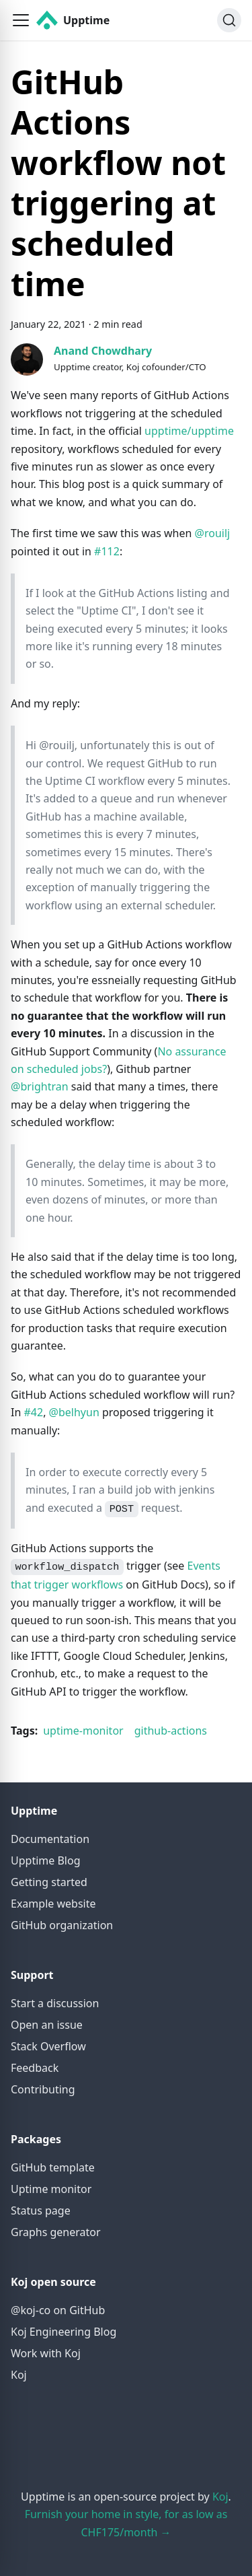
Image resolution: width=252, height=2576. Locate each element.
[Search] (229, 20)
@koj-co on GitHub (58, 2310)
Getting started (49, 1882)
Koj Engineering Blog (63, 2331)
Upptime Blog (45, 1860)
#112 (107, 551)
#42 (33, 1412)
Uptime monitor (51, 2189)
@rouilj (212, 533)
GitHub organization (62, 1925)
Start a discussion (55, 2003)
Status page (41, 2210)
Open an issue (47, 2024)
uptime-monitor (83, 1730)
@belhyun (74, 1412)
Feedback (34, 2067)
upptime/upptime (189, 430)
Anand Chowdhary (103, 350)
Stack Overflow (48, 2046)
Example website (53, 1903)
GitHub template (53, 2167)
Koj (19, 2374)
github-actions (170, 1730)
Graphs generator (56, 2232)
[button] (21, 20)
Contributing (43, 2089)
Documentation (50, 1839)
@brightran (40, 1086)
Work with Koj (46, 2353)
